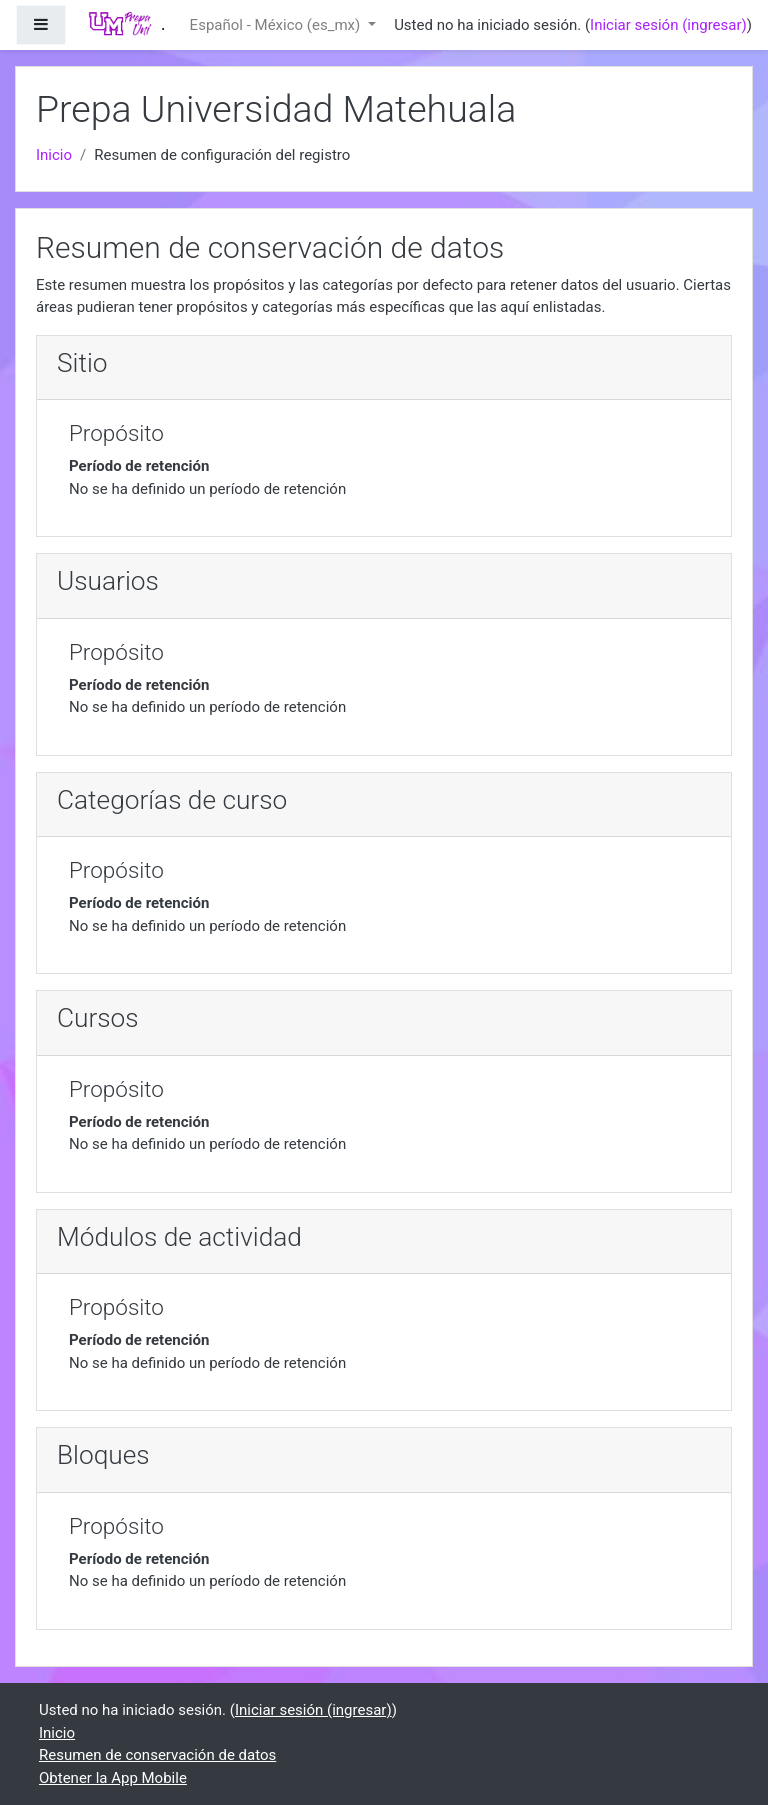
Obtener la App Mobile (113, 1778)
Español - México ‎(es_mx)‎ (277, 25)
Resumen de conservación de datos (157, 1755)
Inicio (54, 155)
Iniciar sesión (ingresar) (668, 25)
